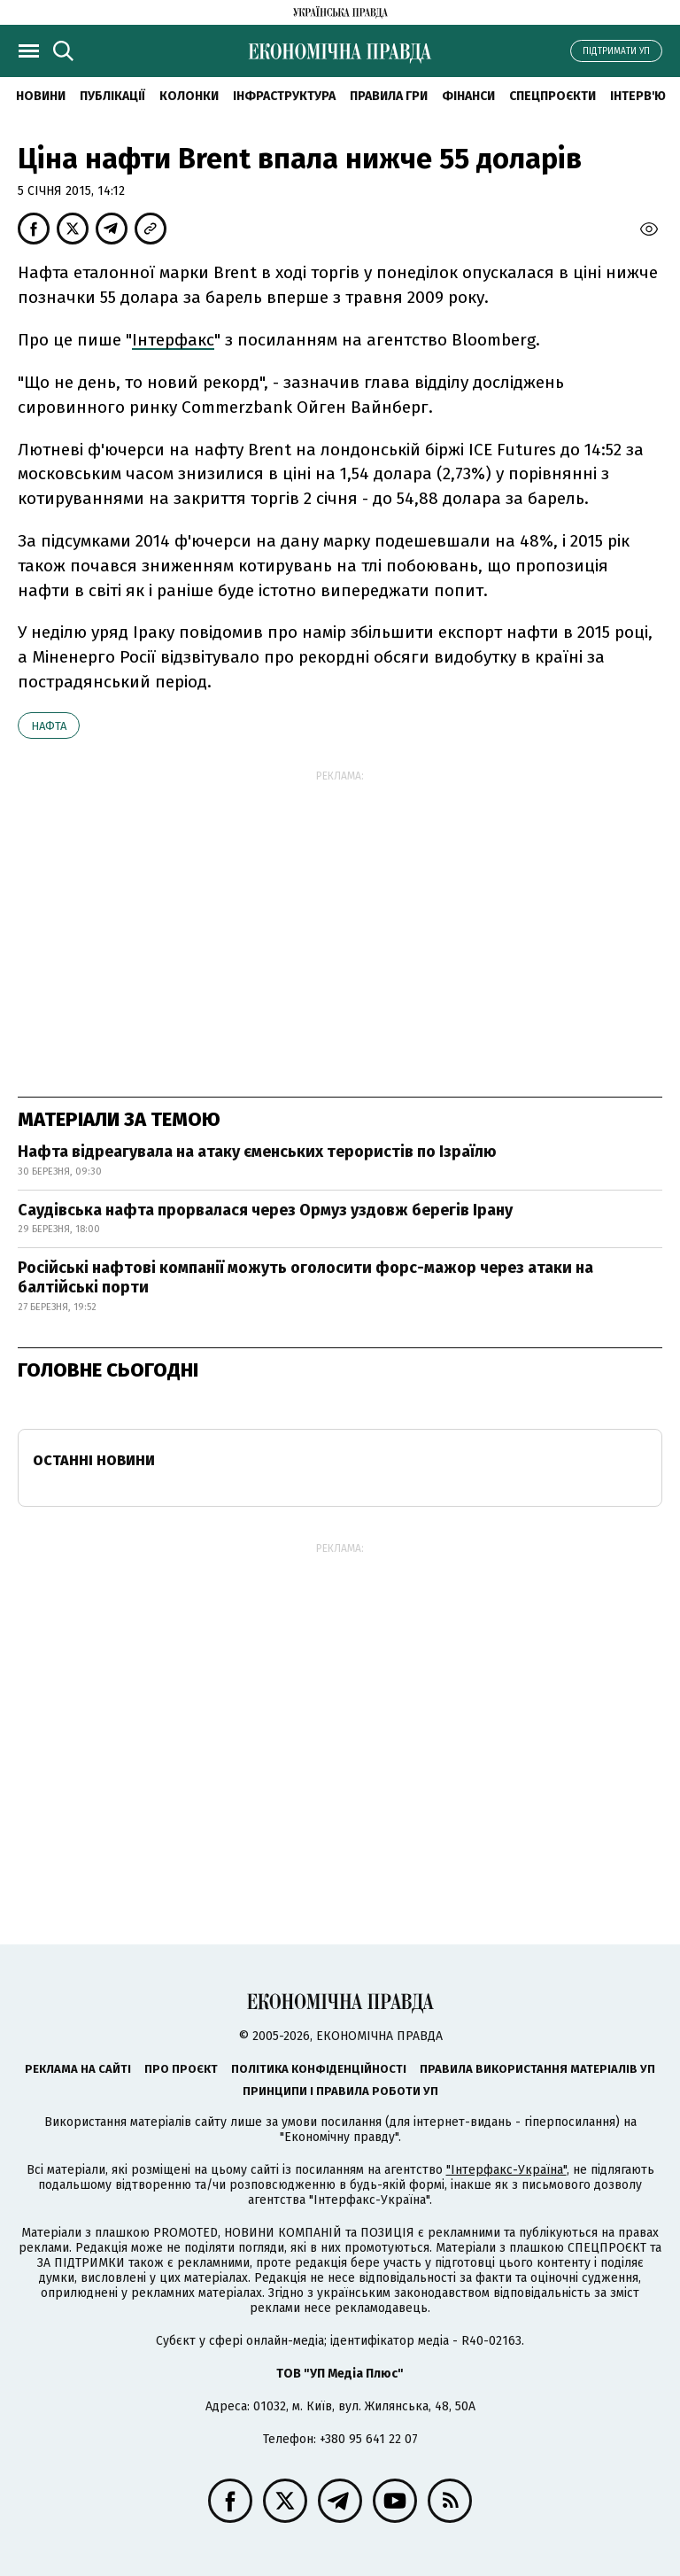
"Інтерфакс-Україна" (506, 2169)
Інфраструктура (284, 96)
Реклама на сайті (78, 2069)
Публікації (112, 96)
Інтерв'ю (638, 96)
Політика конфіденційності (318, 2069)
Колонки (189, 96)
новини (41, 96)
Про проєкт (181, 2069)
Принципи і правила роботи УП (340, 2091)
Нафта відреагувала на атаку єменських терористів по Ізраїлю (257, 1151)
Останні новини (94, 1460)
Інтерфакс (173, 340)
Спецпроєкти (552, 96)
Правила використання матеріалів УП (537, 2069)
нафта (48, 726)
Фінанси (468, 96)
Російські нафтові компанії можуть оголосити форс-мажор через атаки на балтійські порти (305, 1277)
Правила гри (389, 96)
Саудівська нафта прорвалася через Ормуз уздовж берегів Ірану (265, 1210)
